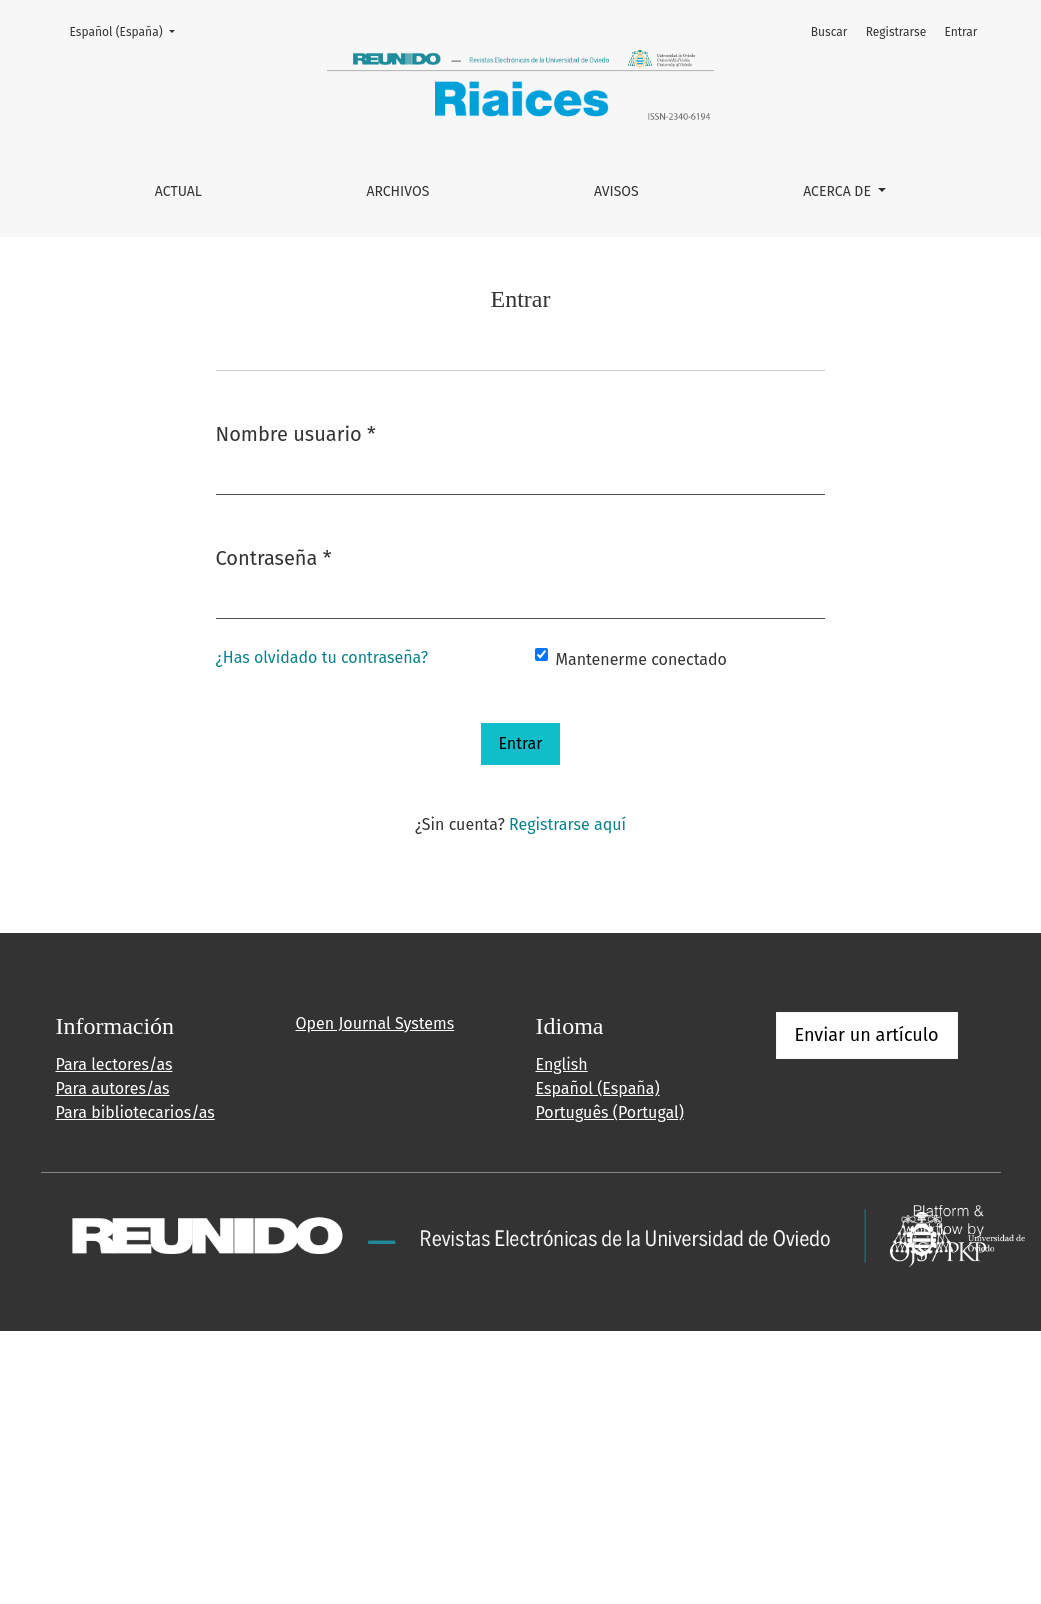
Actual (178, 191)
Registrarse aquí (567, 824)
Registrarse (896, 32)
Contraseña (274, 556)
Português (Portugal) (610, 1112)
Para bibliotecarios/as (135, 1112)
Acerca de (838, 191)
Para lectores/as (114, 1064)
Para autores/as (113, 1088)
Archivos (397, 191)
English (562, 1064)
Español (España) (128, 30)
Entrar (960, 32)
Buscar (829, 32)
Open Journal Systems (375, 1023)
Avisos (616, 191)
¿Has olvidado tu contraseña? (322, 657)
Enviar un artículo (867, 1035)
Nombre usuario (296, 432)
